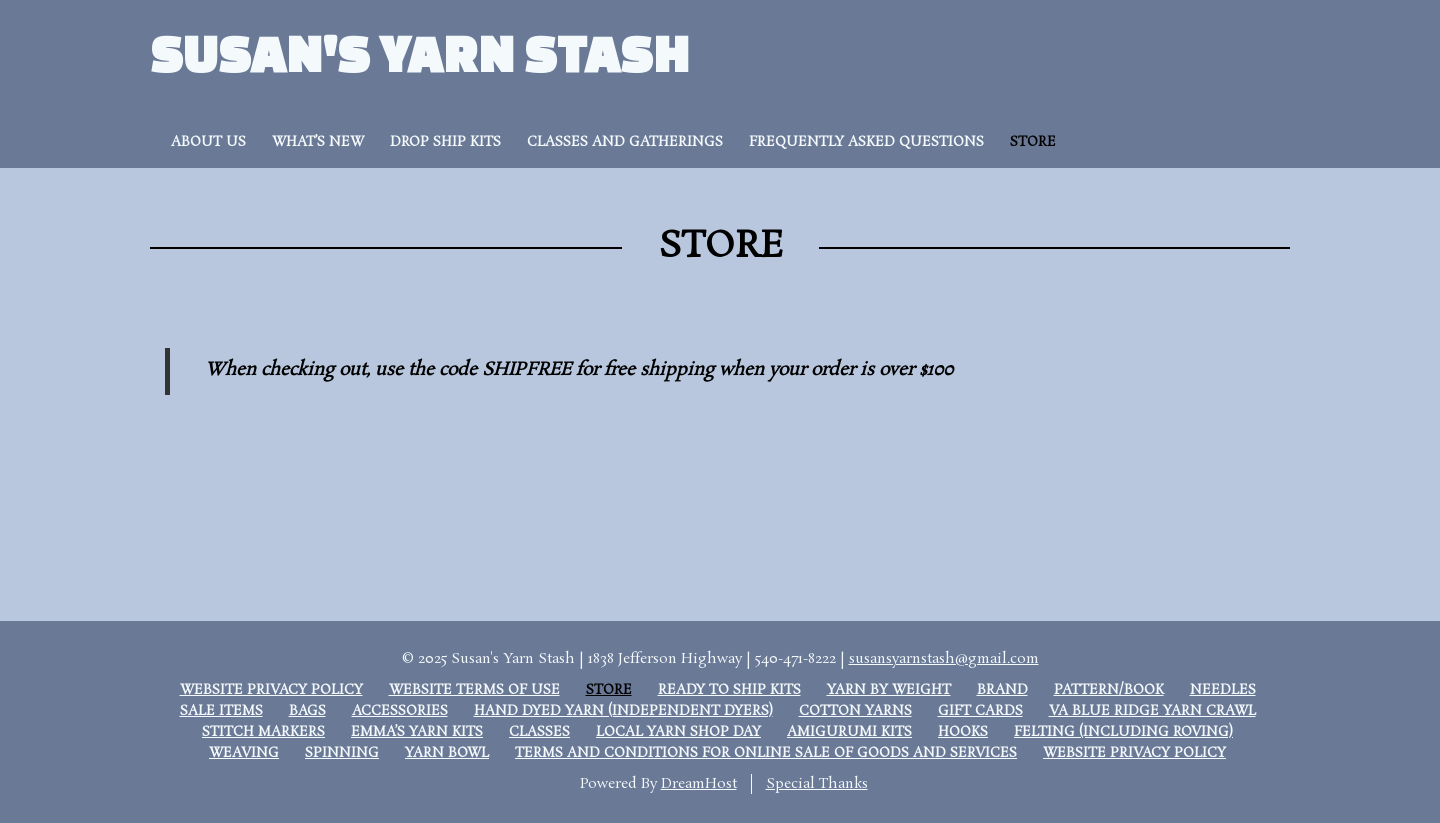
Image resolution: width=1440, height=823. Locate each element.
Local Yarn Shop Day (678, 732)
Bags (307, 711)
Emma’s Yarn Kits (417, 732)
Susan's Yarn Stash (420, 52)
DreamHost (699, 784)
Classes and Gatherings (625, 142)
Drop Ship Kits (445, 142)
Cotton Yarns (855, 711)
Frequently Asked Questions (866, 142)
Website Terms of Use (474, 690)
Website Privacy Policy (271, 690)
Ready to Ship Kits (729, 690)
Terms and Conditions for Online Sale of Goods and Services (766, 753)
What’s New (318, 142)
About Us (208, 142)
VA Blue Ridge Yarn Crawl (1152, 711)
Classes (539, 732)
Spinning (342, 753)
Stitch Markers (263, 732)
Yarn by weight (889, 690)
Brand (1002, 690)
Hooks (963, 732)
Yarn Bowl (447, 753)
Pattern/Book (1109, 690)
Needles (1223, 690)
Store (1033, 142)
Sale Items (221, 711)
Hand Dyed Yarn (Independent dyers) (623, 711)
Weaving (244, 753)
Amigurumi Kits (849, 732)
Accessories (400, 711)
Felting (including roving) (1123, 732)
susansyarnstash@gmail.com (944, 659)
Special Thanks (817, 784)
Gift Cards (980, 711)
